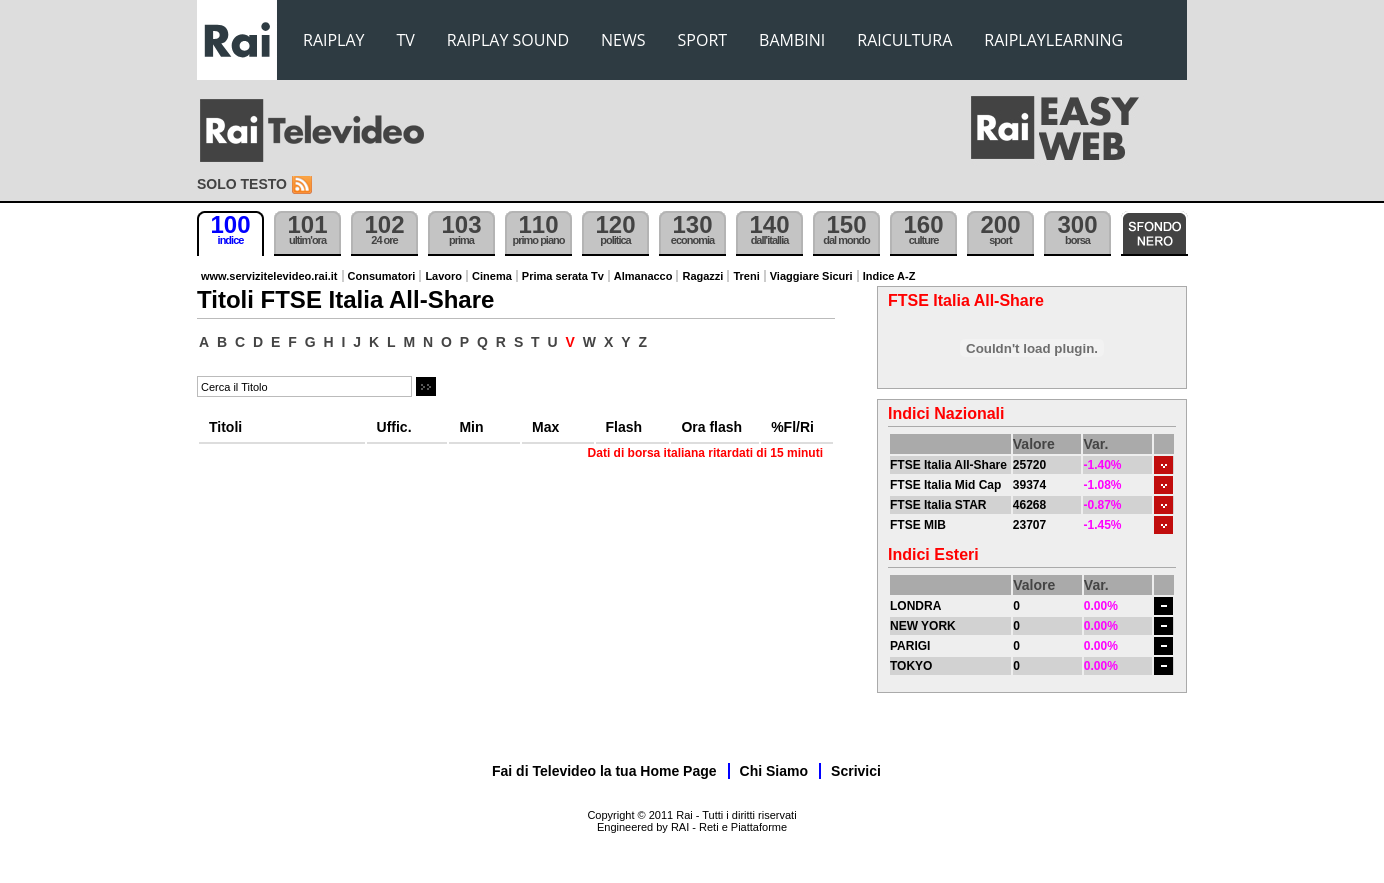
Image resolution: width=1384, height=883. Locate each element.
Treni (746, 276)
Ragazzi (702, 276)
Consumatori (382, 276)
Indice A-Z (889, 276)
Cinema (492, 276)
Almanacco (643, 276)
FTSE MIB (918, 525)
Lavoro (443, 276)
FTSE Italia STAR (938, 505)
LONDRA (915, 606)
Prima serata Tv (563, 276)
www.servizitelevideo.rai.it (269, 276)
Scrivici (856, 771)
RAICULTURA (904, 40)
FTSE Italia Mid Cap (945, 485)
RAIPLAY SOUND (508, 40)
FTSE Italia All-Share (948, 465)
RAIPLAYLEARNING (1053, 40)
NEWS (623, 40)
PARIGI (910, 646)
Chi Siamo (774, 771)
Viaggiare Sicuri (811, 276)
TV (406, 40)
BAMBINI (792, 40)
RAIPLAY (334, 40)
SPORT (703, 40)
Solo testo (242, 184)
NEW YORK (923, 626)
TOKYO (911, 666)
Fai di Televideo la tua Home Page (604, 771)
